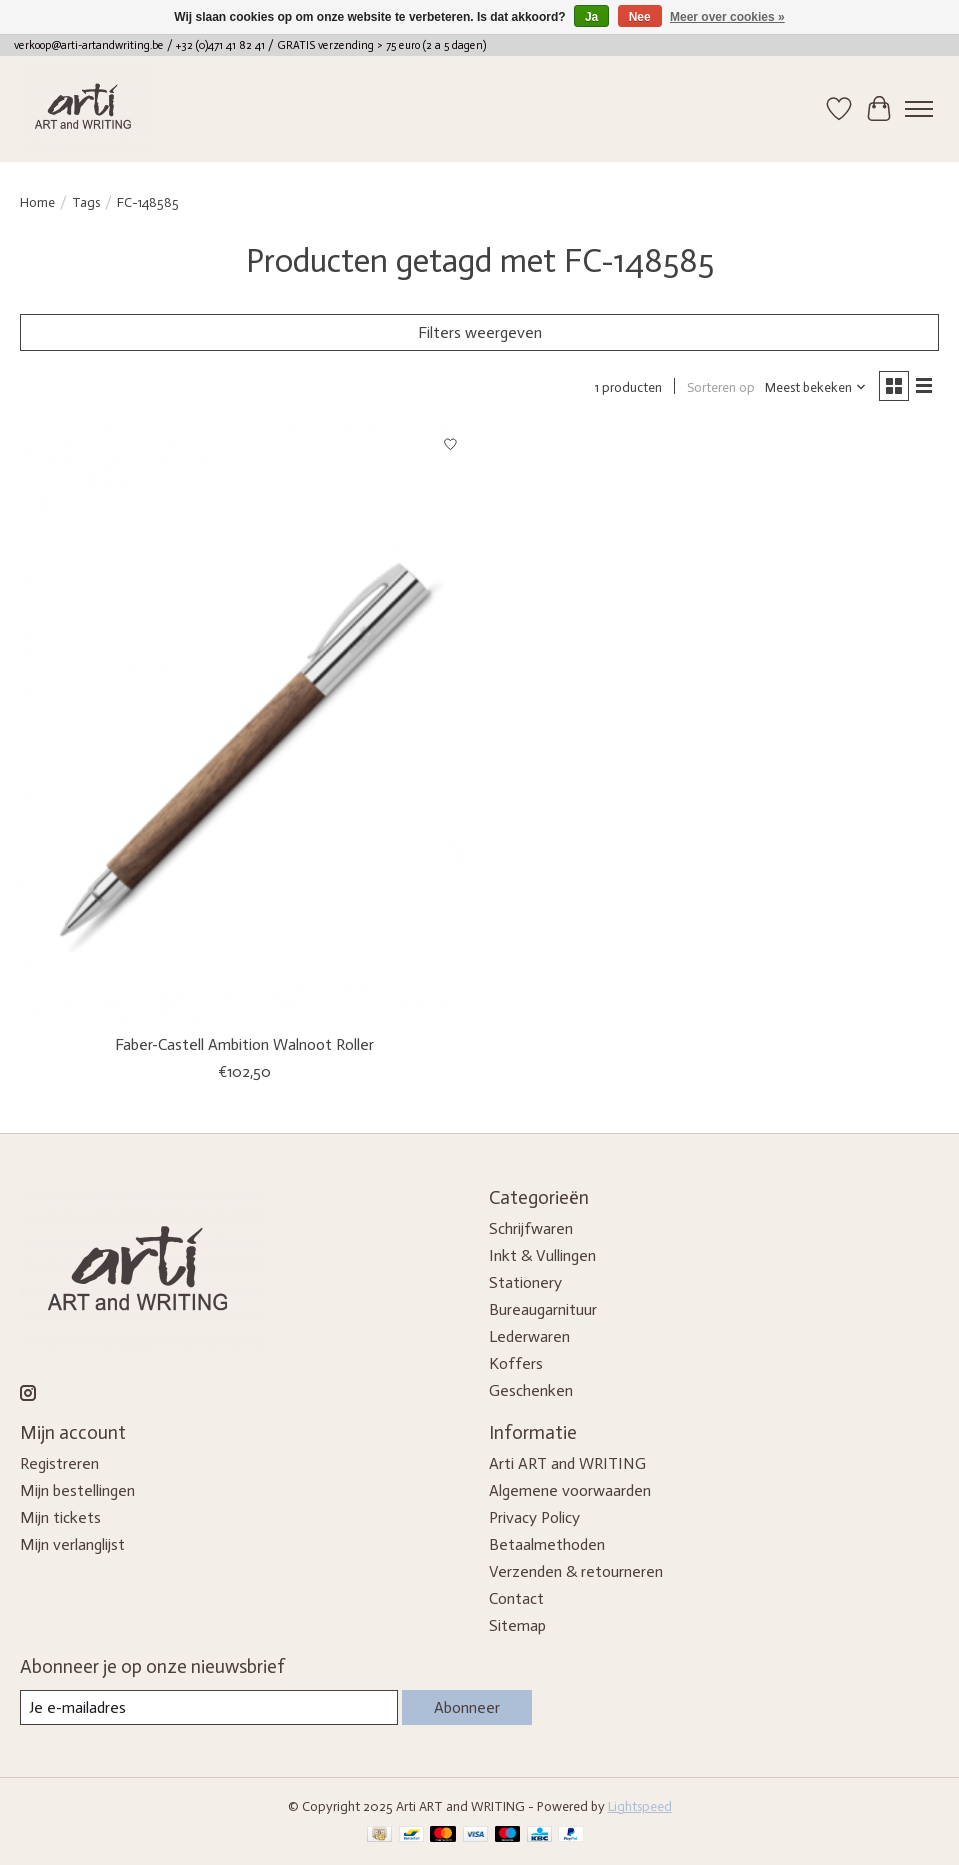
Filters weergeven (480, 332)
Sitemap (517, 1625)
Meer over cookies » (727, 17)
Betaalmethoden (547, 1544)
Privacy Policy (534, 1517)
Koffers (516, 1363)
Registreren (59, 1463)
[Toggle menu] (919, 109)
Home (37, 202)
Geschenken (531, 1390)
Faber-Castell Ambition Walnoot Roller (244, 1044)
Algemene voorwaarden (570, 1490)
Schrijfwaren (531, 1228)
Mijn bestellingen (77, 1490)
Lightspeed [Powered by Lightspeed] (640, 1806)
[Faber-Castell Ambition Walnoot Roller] (244, 724)
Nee (640, 17)
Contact (516, 1598)
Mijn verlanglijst (72, 1544)
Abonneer (467, 1707)
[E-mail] (209, 1707)
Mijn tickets (60, 1517)
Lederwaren (529, 1336)
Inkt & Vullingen (542, 1255)
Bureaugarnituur (543, 1309)
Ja (591, 17)
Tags (86, 202)
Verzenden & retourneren (576, 1571)
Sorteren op (721, 387)
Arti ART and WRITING (567, 1463)
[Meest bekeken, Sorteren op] (816, 387)
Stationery (525, 1282)
